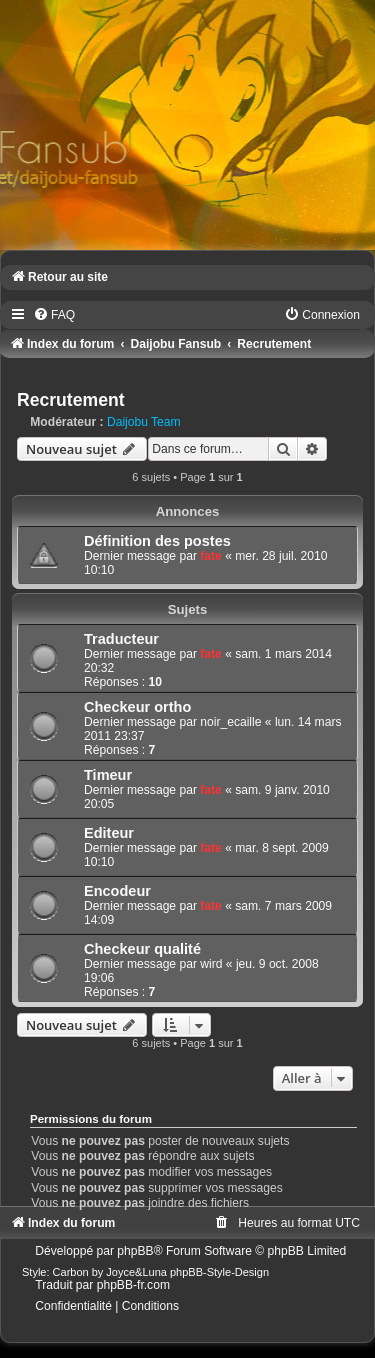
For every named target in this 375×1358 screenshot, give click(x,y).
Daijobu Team (144, 422)
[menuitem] (54, 315)
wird (211, 964)
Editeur (109, 833)
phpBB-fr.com (133, 1285)
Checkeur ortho (137, 707)
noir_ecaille (230, 722)
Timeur (108, 775)
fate (211, 556)
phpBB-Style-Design (219, 1272)
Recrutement (71, 400)
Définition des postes (157, 541)
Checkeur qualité (142, 949)
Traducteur (121, 639)
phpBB (135, 1251)
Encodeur (117, 891)
